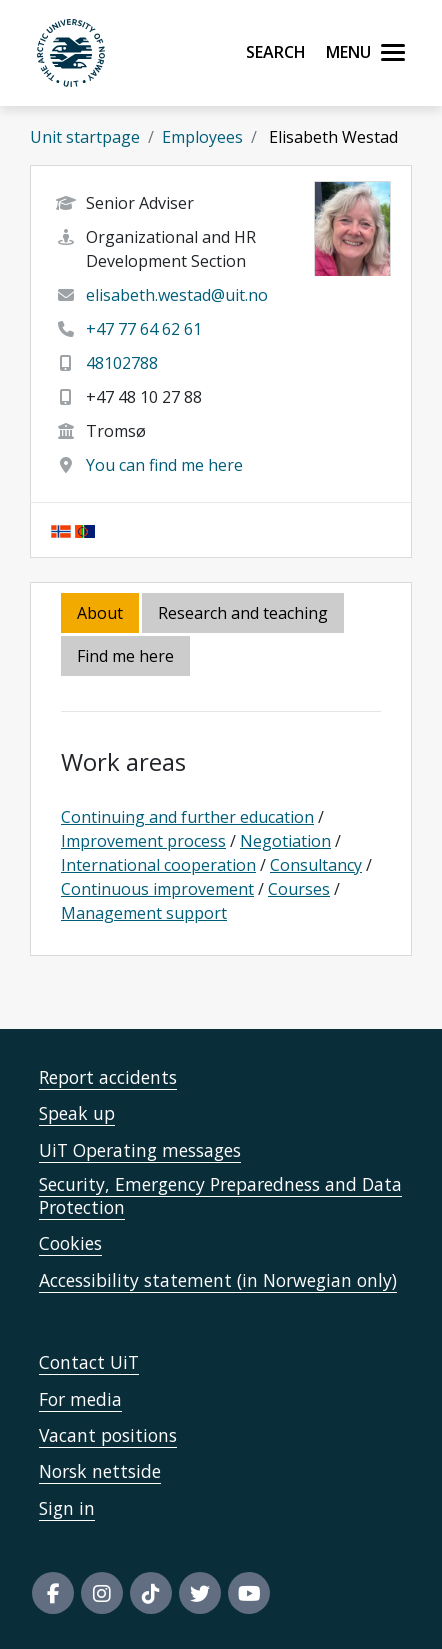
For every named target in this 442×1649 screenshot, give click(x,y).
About (100, 613)
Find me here (125, 656)
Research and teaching (243, 613)
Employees (202, 137)
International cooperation (158, 865)
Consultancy (316, 865)
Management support (144, 913)
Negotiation (285, 841)
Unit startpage (85, 137)
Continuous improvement (157, 889)
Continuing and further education (187, 817)
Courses (299, 889)
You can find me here (164, 465)
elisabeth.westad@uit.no (177, 295)
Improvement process (143, 841)
